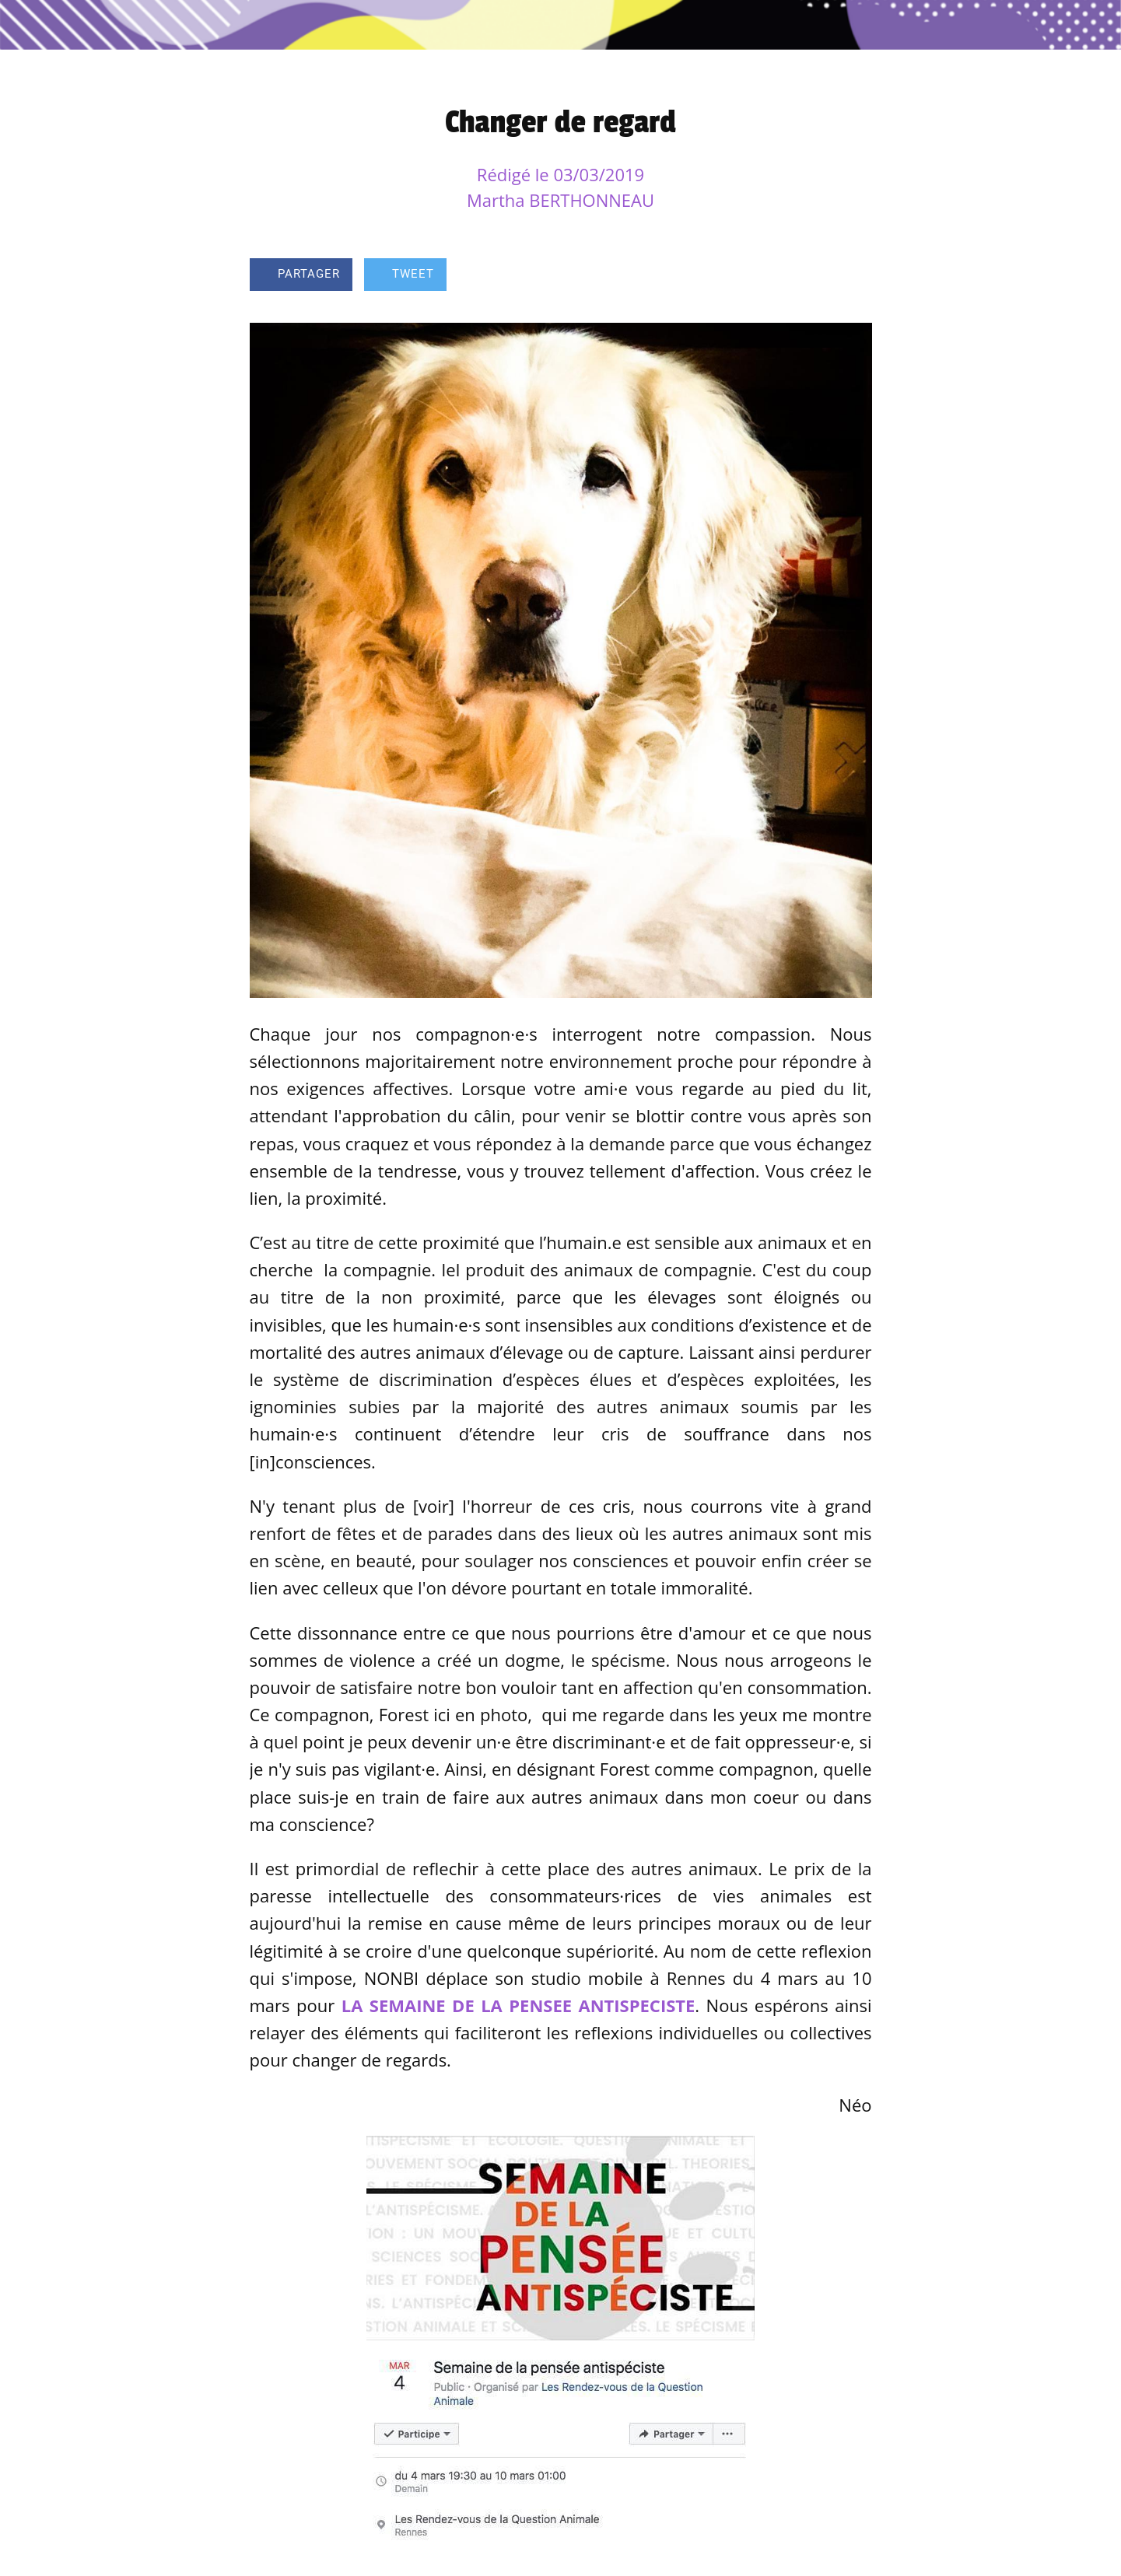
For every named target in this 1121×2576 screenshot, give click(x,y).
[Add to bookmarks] (816, 276)
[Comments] (853, 276)
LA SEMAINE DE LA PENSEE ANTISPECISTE (518, 2005)
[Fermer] (31, 25)
